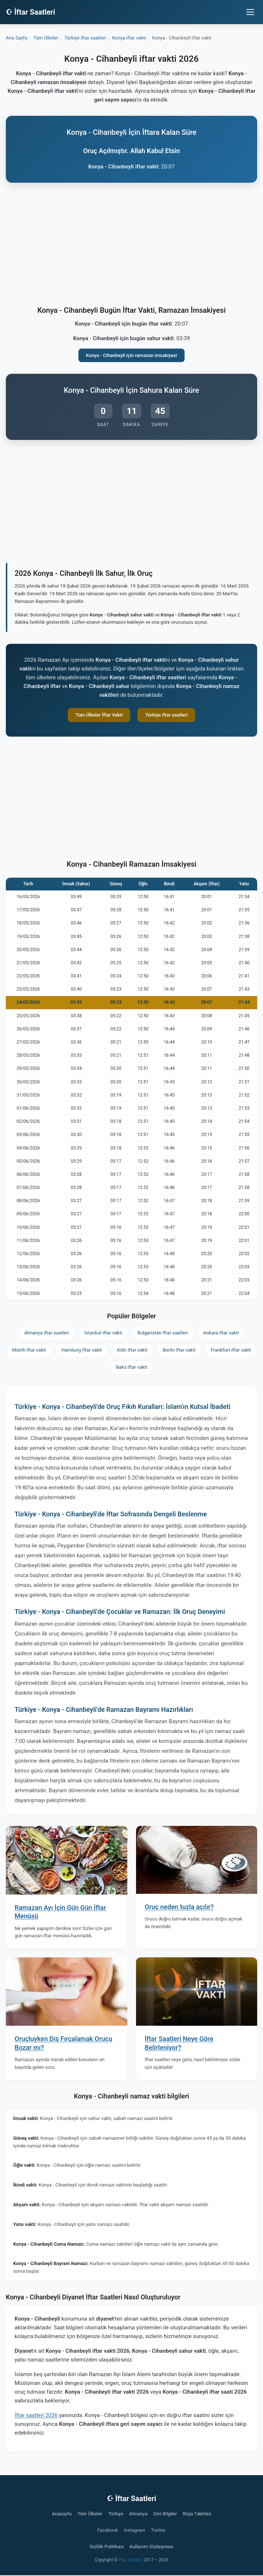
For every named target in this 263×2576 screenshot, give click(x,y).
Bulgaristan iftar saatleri (163, 1333)
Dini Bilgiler (165, 2513)
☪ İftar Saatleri (30, 12)
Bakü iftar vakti (131, 1367)
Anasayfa (61, 2513)
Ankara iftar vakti (221, 1333)
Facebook (107, 2530)
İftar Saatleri (131, 2559)
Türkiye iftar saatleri (166, 715)
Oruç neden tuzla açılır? (179, 1907)
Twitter (158, 2530)
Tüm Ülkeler (89, 2513)
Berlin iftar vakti (179, 1350)
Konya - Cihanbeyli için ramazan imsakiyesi (131, 355)
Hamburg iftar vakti (81, 1350)
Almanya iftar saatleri (46, 1333)
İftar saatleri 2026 (36, 2415)
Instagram (134, 2530)
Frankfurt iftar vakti (231, 1350)
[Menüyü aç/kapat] (250, 12)
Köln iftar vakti (132, 1350)
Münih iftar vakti (29, 1350)
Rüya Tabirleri (197, 2513)
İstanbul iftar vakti (103, 1333)
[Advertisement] (131, 245)
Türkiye (115, 2513)
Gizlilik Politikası (107, 2546)
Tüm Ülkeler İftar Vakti (99, 715)
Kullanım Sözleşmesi (151, 2546)
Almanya (138, 2513)
